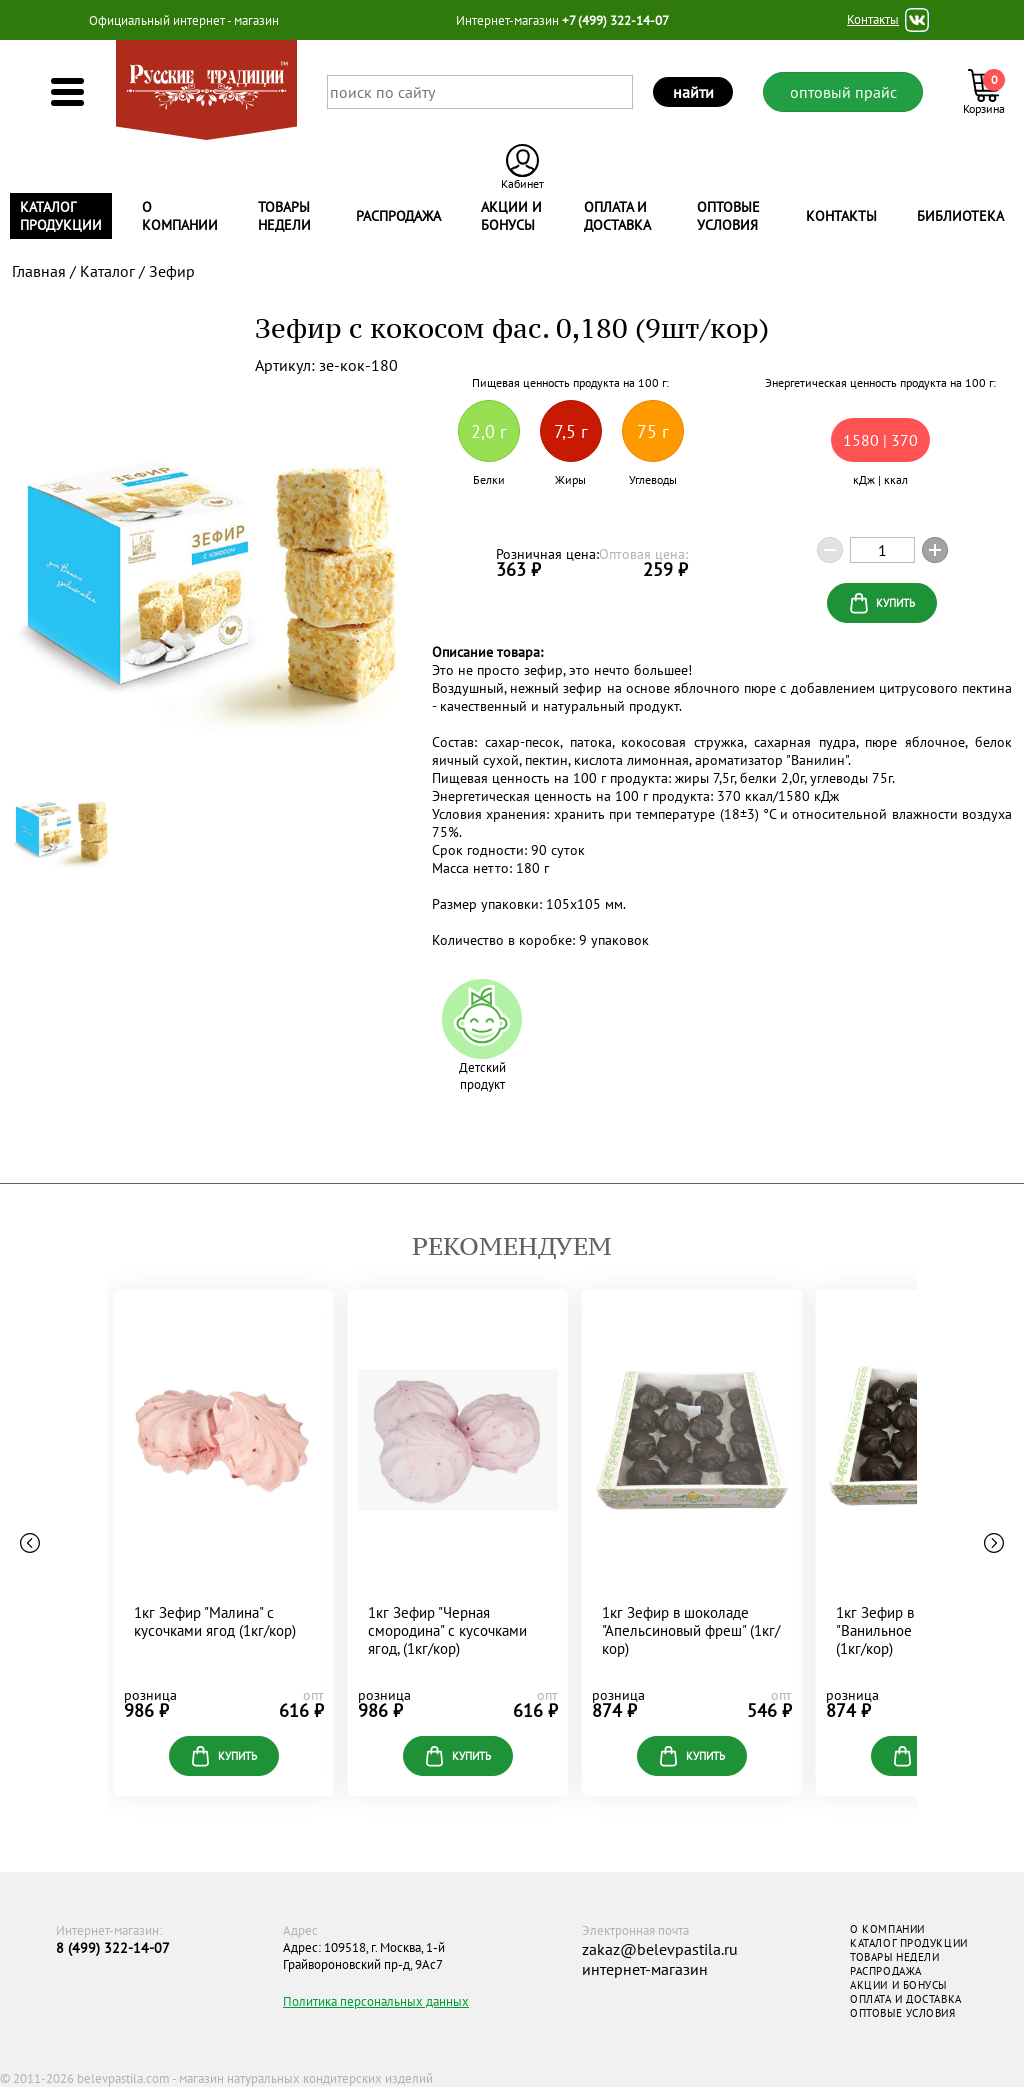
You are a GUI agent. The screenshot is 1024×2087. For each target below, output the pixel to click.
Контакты (873, 20)
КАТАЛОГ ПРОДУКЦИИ (908, 1943)
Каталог (107, 271)
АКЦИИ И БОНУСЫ (898, 1985)
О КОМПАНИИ (887, 1929)
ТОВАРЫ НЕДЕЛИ (894, 1957)
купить (224, 1756)
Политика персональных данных (376, 2001)
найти (693, 92)
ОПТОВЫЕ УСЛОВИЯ (902, 2013)
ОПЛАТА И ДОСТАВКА (905, 1999)
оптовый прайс (843, 92)
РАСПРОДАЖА (886, 1971)
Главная (39, 271)
